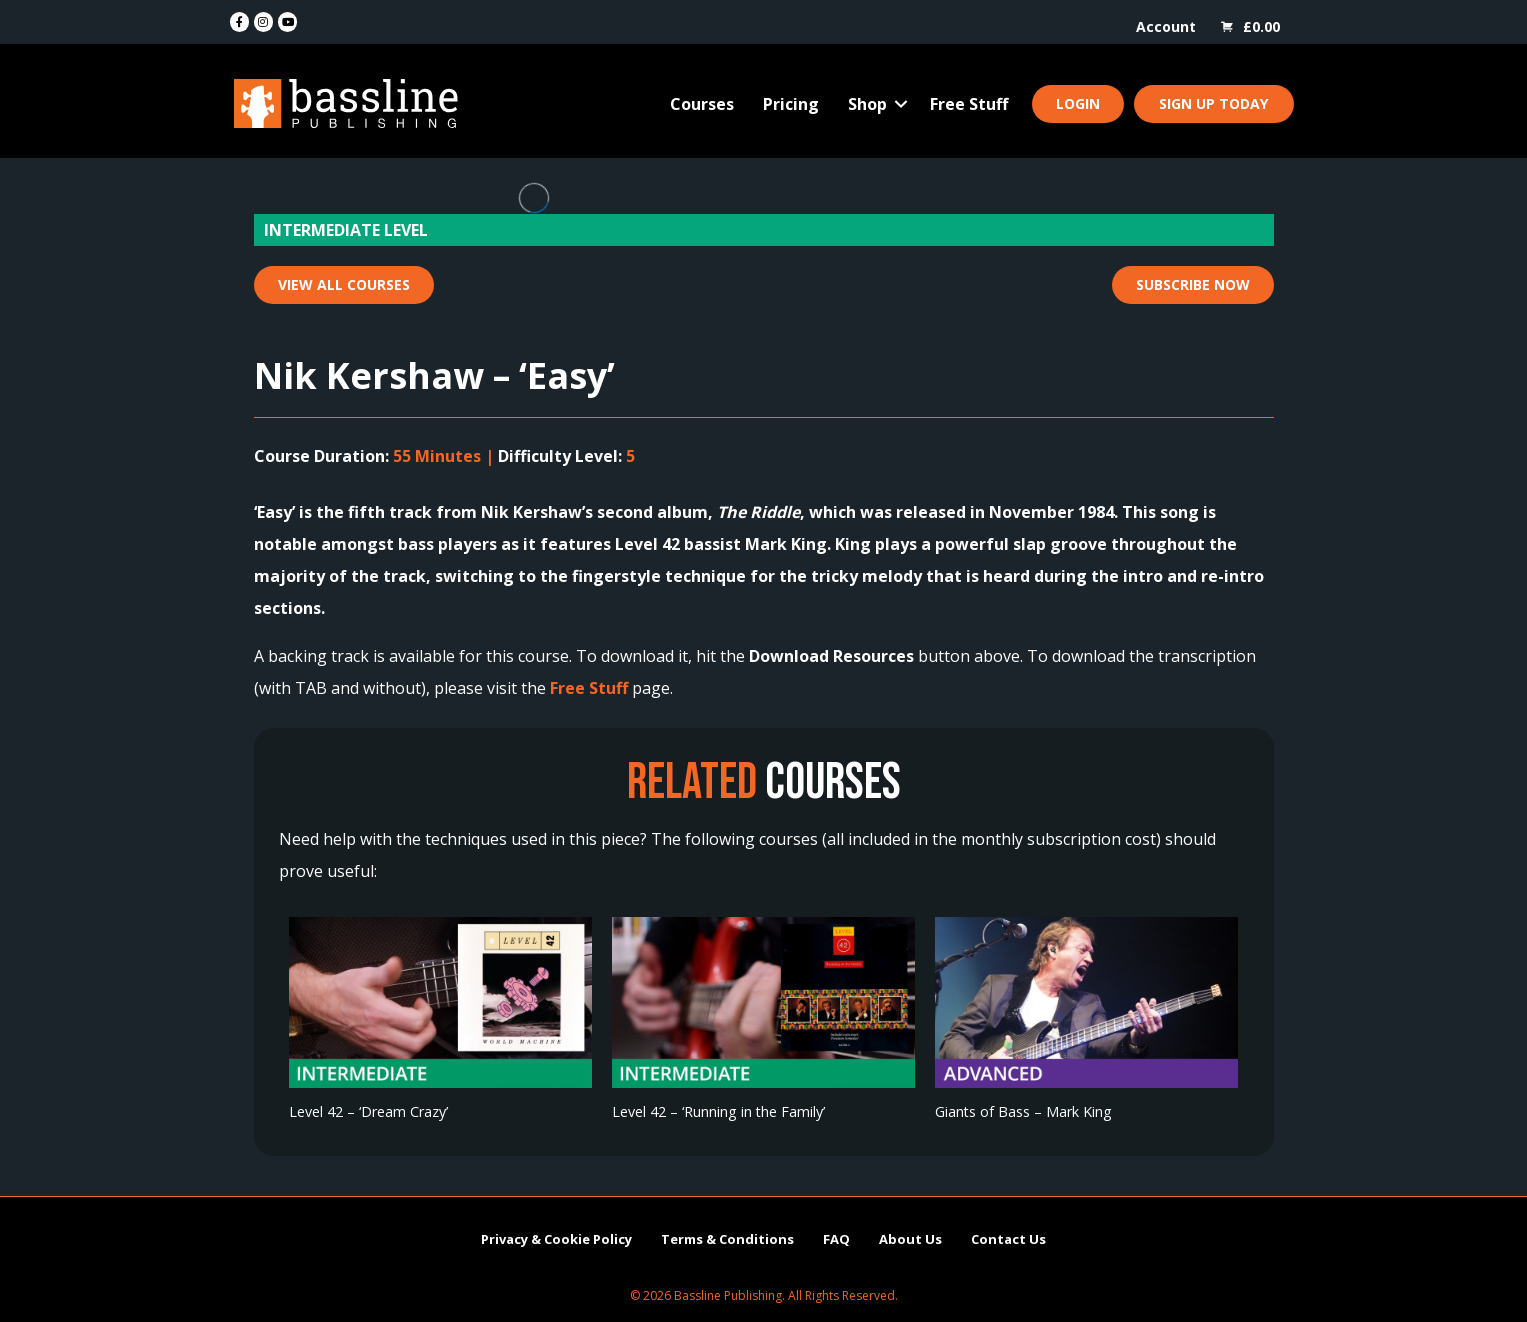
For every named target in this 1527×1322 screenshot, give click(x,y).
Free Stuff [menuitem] (969, 104)
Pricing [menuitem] (791, 104)
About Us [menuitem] (910, 1239)
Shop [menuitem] (867, 104)
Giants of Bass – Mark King (1023, 1111)
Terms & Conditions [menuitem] (727, 1239)
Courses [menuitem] (702, 104)
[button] (901, 104)
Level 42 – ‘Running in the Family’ (718, 1111)
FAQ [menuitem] (836, 1239)
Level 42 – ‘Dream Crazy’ (368, 1111)
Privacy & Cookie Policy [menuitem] (556, 1239)
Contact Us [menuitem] (1008, 1239)
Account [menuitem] (1166, 26)
